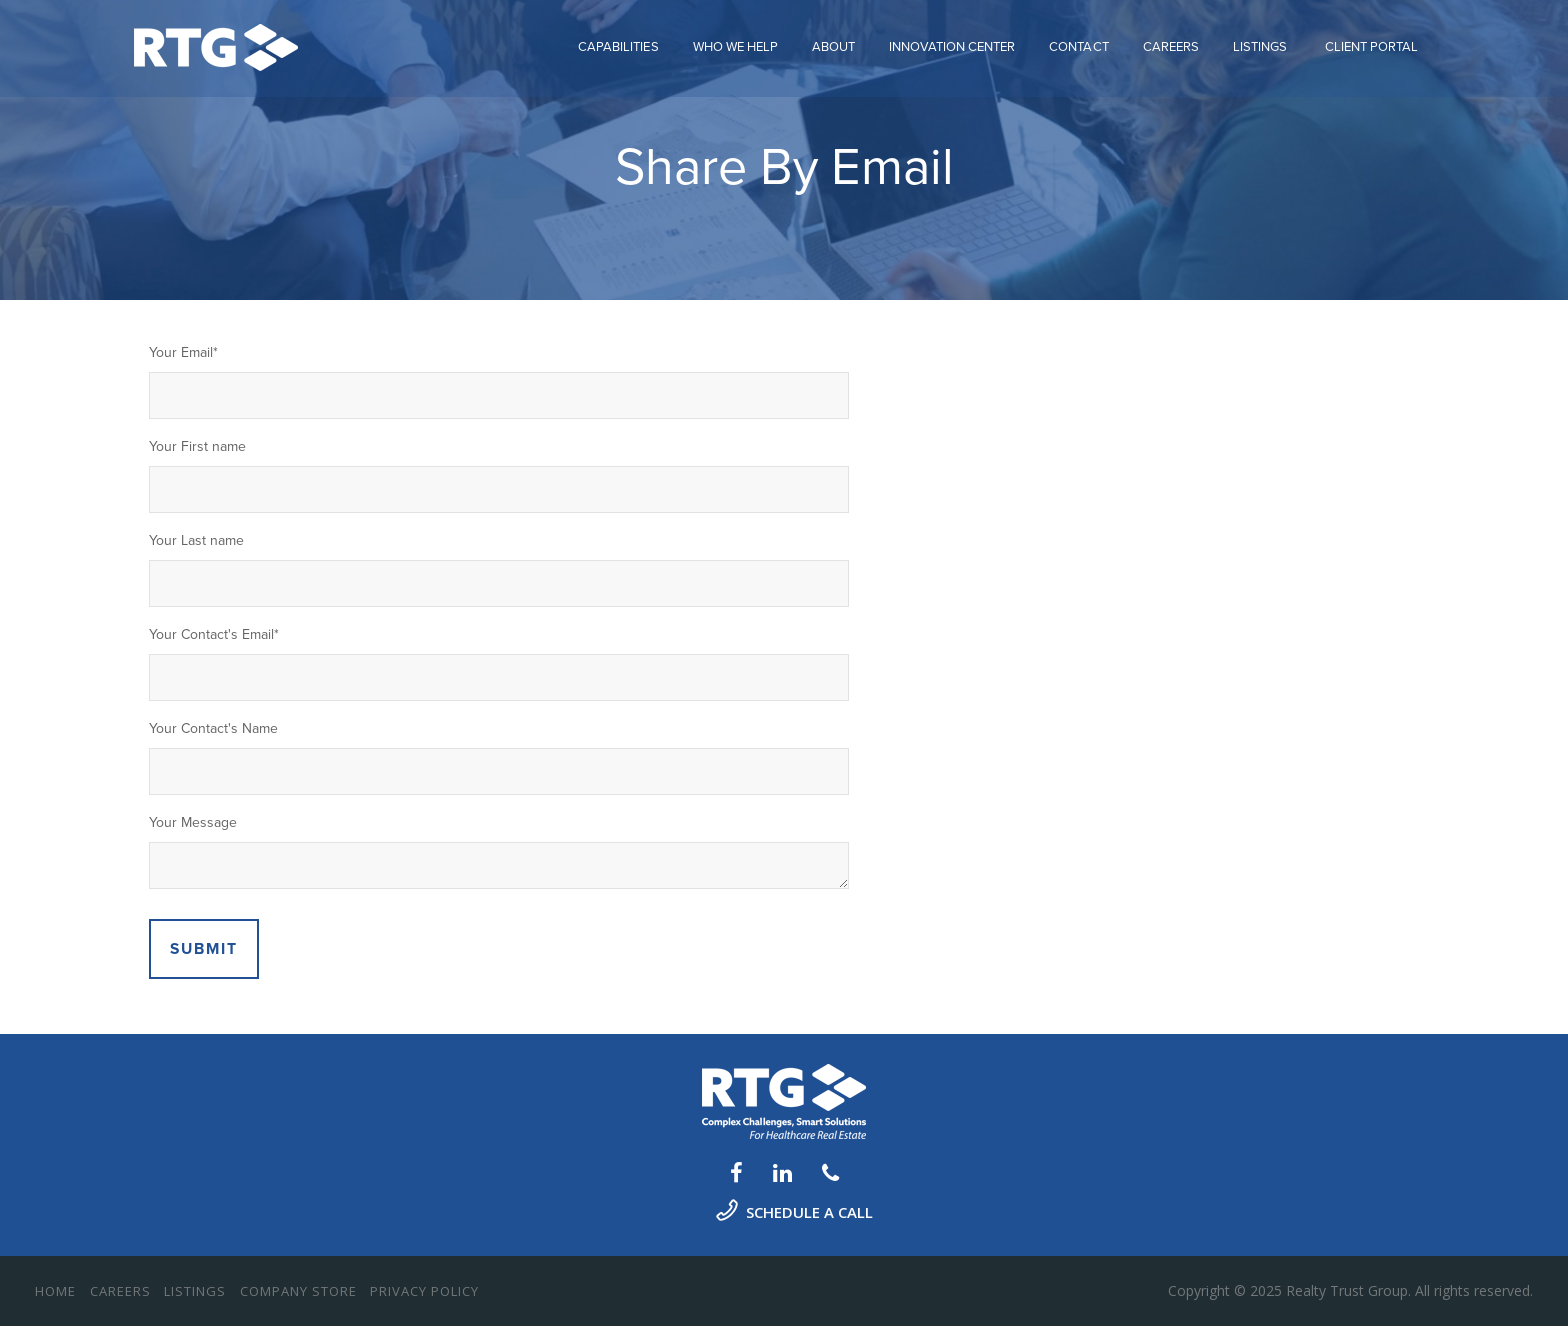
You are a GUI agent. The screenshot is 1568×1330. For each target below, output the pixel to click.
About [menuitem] (833, 42)
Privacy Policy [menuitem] (424, 1295)
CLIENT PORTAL (1371, 42)
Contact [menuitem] (1078, 42)
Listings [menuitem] (1260, 42)
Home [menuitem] (55, 1295)
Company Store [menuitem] (298, 1295)
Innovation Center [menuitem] (952, 42)
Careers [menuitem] (1171, 42)
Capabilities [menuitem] (618, 42)
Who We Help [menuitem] (735, 42)
